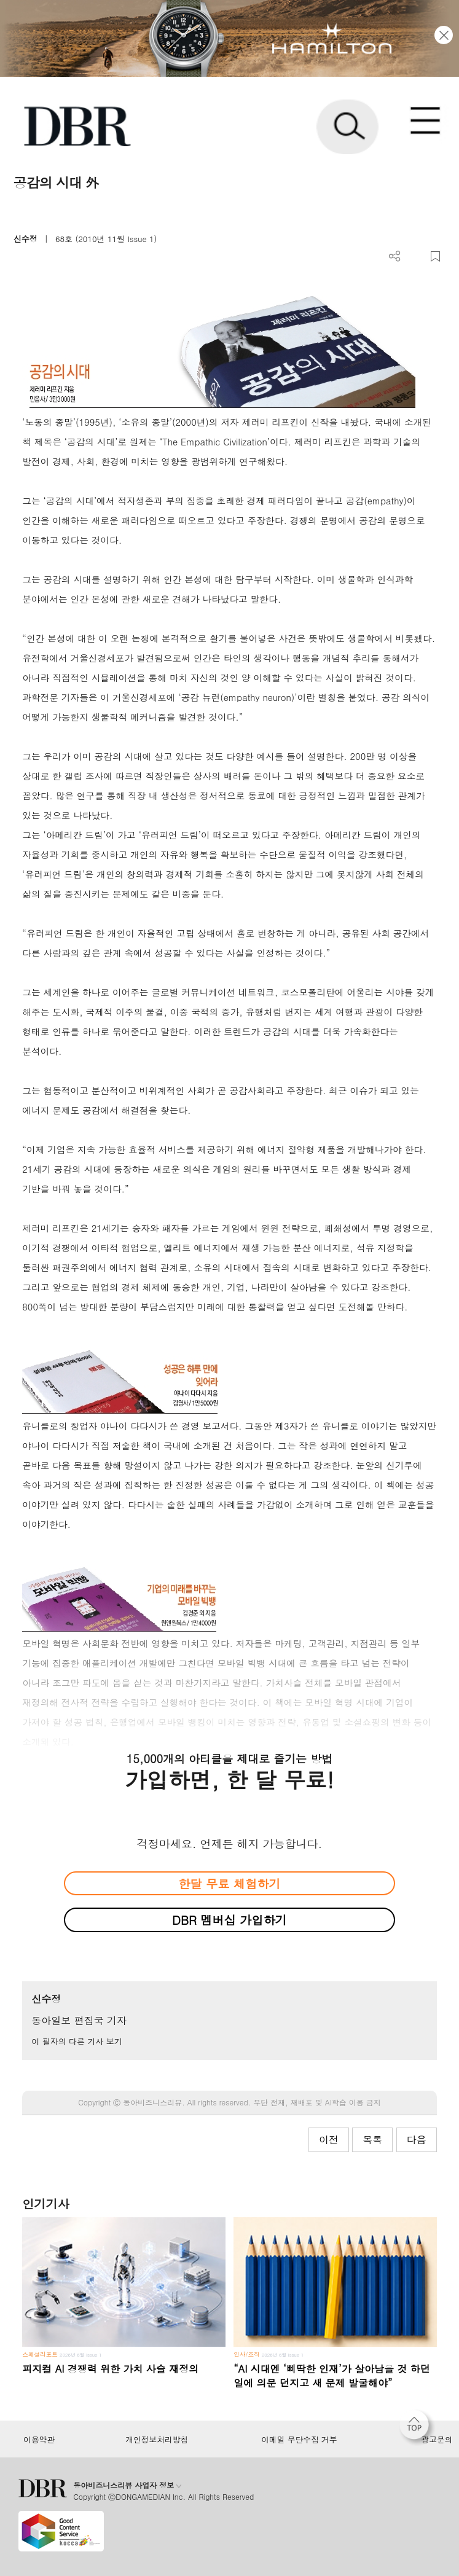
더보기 (395, 256)
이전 (329, 2139)
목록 (372, 2139)
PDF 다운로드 (415, 256)
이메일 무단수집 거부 (299, 2439)
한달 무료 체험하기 (229, 1883)
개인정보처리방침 (156, 2439)
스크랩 (435, 256)
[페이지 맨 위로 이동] (417, 2428)
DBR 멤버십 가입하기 (229, 1919)
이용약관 (39, 2439)
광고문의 (437, 2439)
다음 (416, 2139)
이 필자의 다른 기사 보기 (76, 2041)
